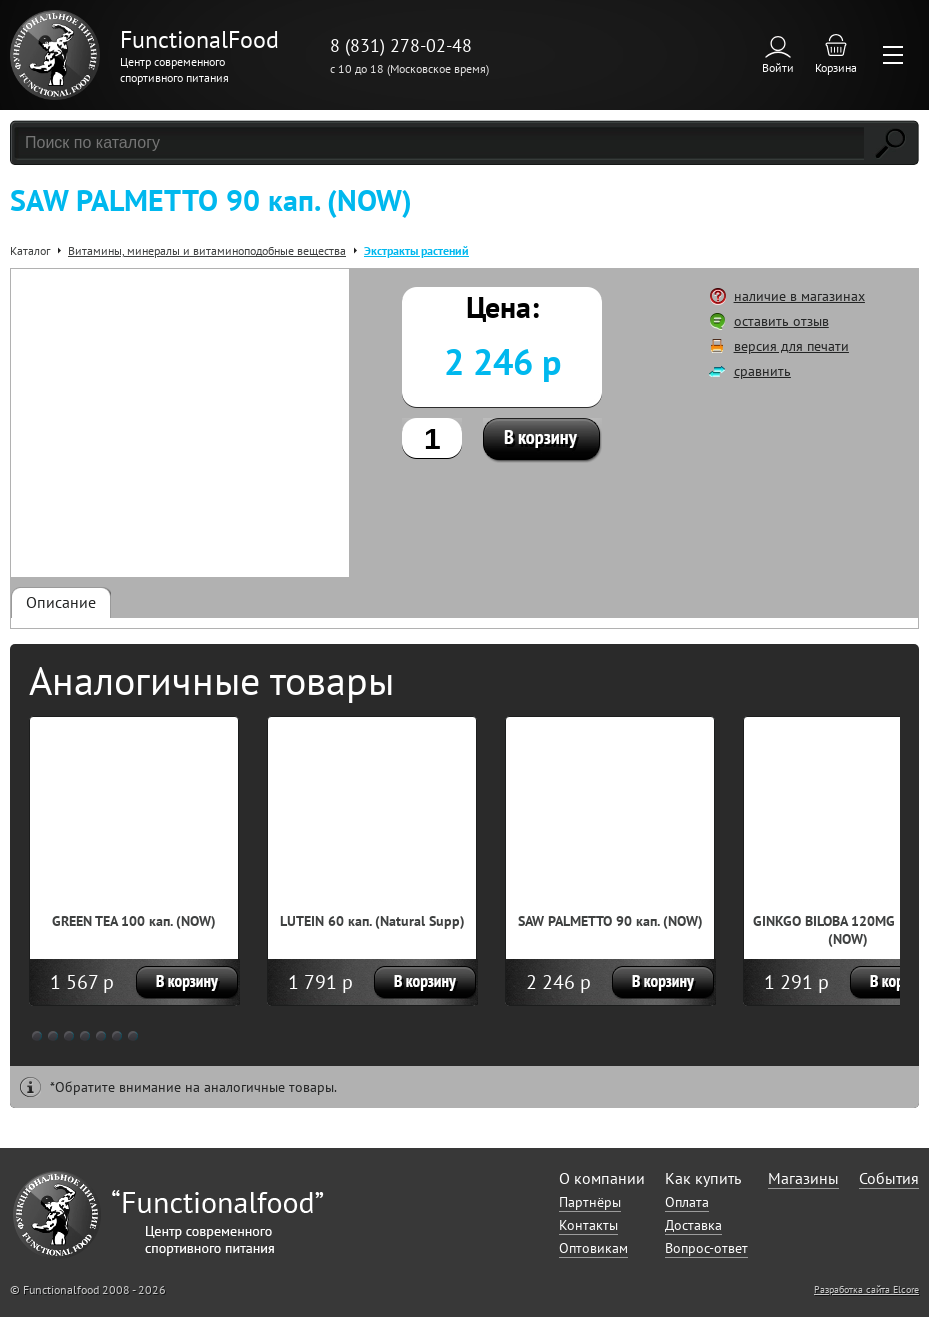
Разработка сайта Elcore (866, 1289)
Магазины (803, 1178)
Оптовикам (593, 1248)
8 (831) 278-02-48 (401, 45)
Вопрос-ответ (706, 1248)
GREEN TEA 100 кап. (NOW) (134, 921)
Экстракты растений (416, 250)
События (889, 1178)
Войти (778, 67)
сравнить (762, 371)
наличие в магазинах (799, 296)
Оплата (687, 1202)
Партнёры (590, 1202)
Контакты (588, 1225)
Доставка (693, 1225)
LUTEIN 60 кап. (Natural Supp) (372, 921)
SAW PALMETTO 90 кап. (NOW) (610, 921)
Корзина (836, 67)
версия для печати (791, 346)
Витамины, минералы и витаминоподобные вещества (207, 250)
